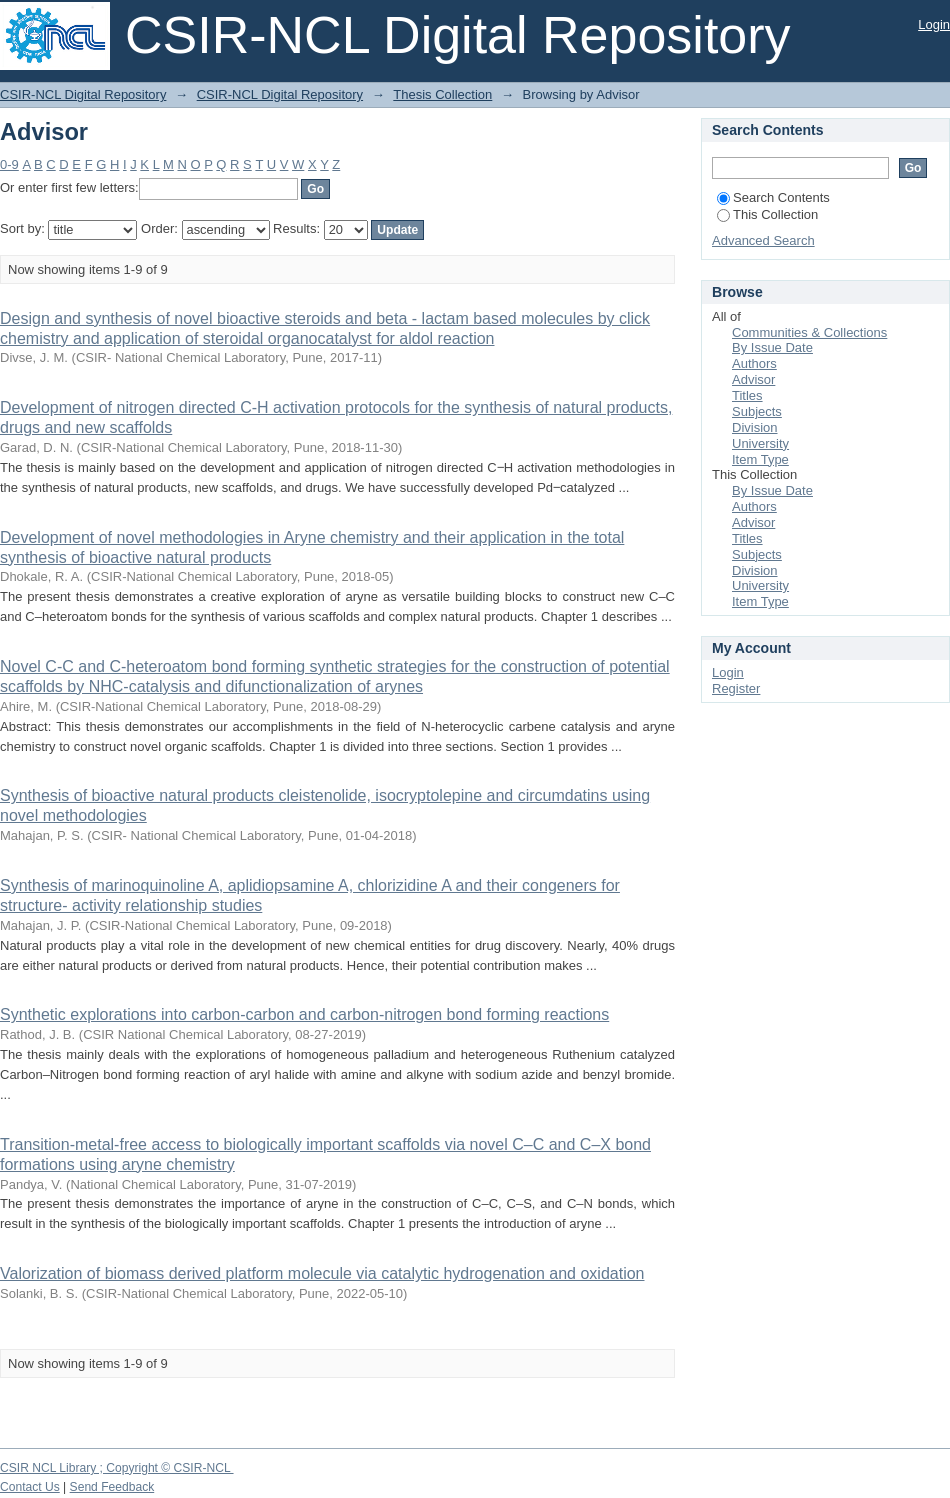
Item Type (760, 459)
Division (755, 427)
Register (736, 688)
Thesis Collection (442, 94)
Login (934, 24)
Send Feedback (112, 1487)
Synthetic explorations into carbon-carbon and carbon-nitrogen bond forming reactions (304, 1014)
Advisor (753, 379)
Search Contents (773, 197)
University (760, 443)
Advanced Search (763, 240)
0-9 (9, 164)
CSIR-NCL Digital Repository (83, 94)
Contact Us (30, 1487)
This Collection (767, 214)
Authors (754, 363)
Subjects (757, 411)
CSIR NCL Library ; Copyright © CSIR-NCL (117, 1468)
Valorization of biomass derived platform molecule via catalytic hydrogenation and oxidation (322, 1273)
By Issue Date (772, 347)
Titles (747, 395)
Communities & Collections (809, 332)
